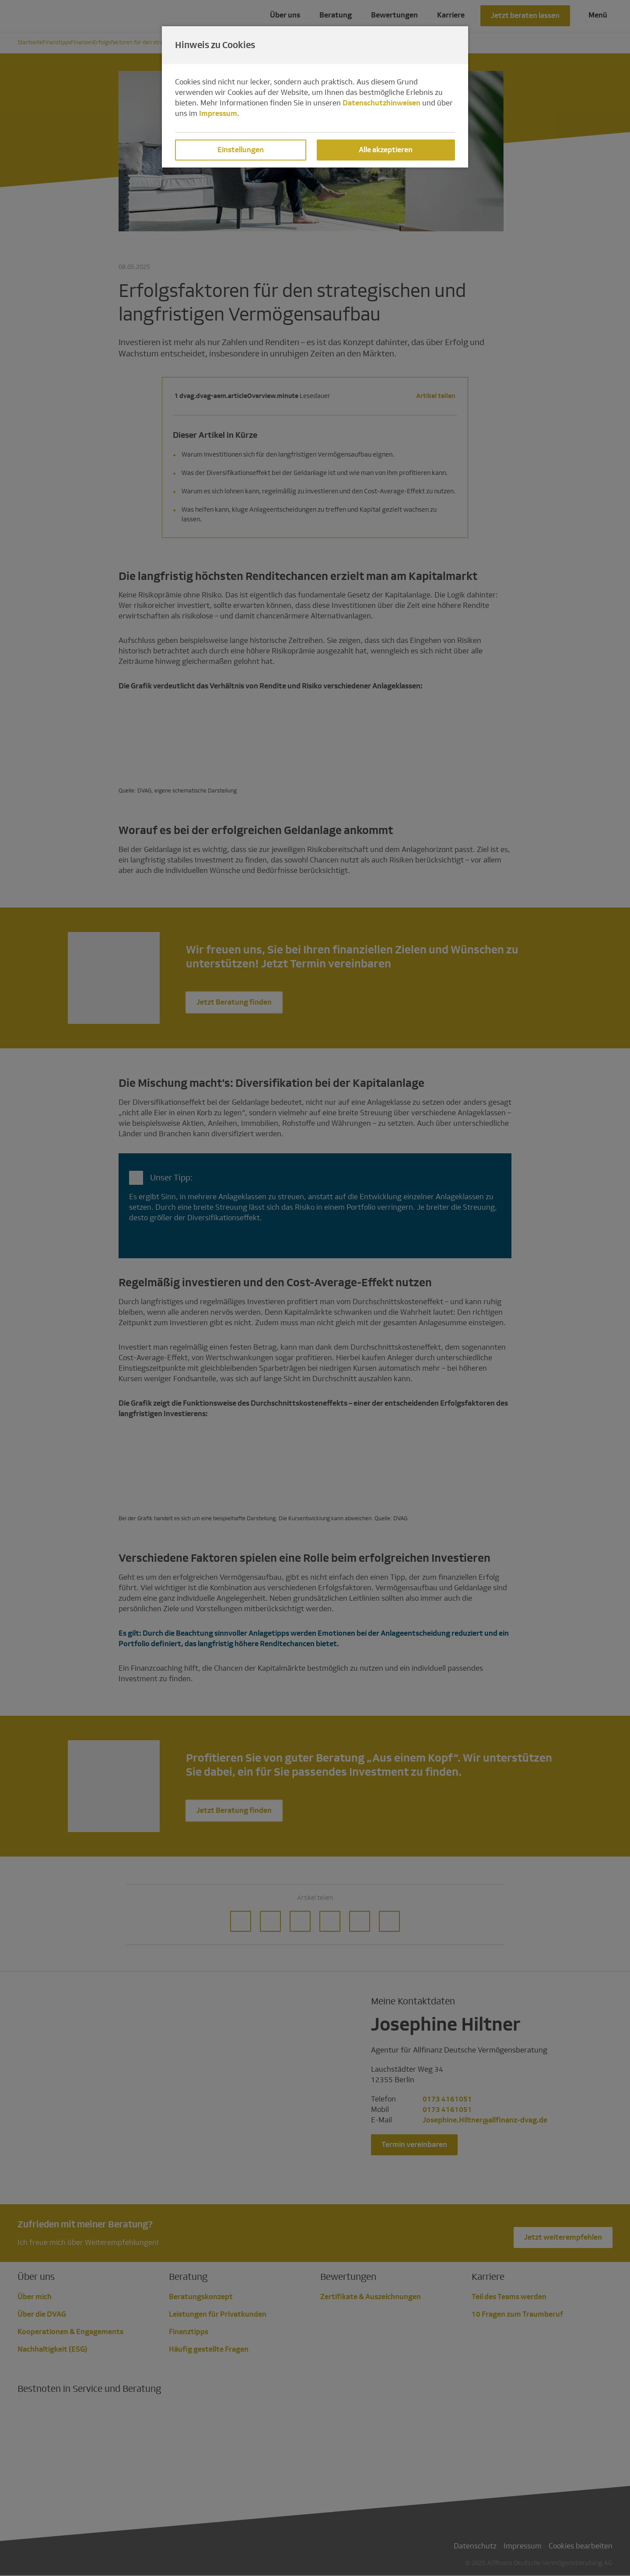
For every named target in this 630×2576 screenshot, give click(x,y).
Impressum (218, 113)
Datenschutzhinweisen (381, 103)
